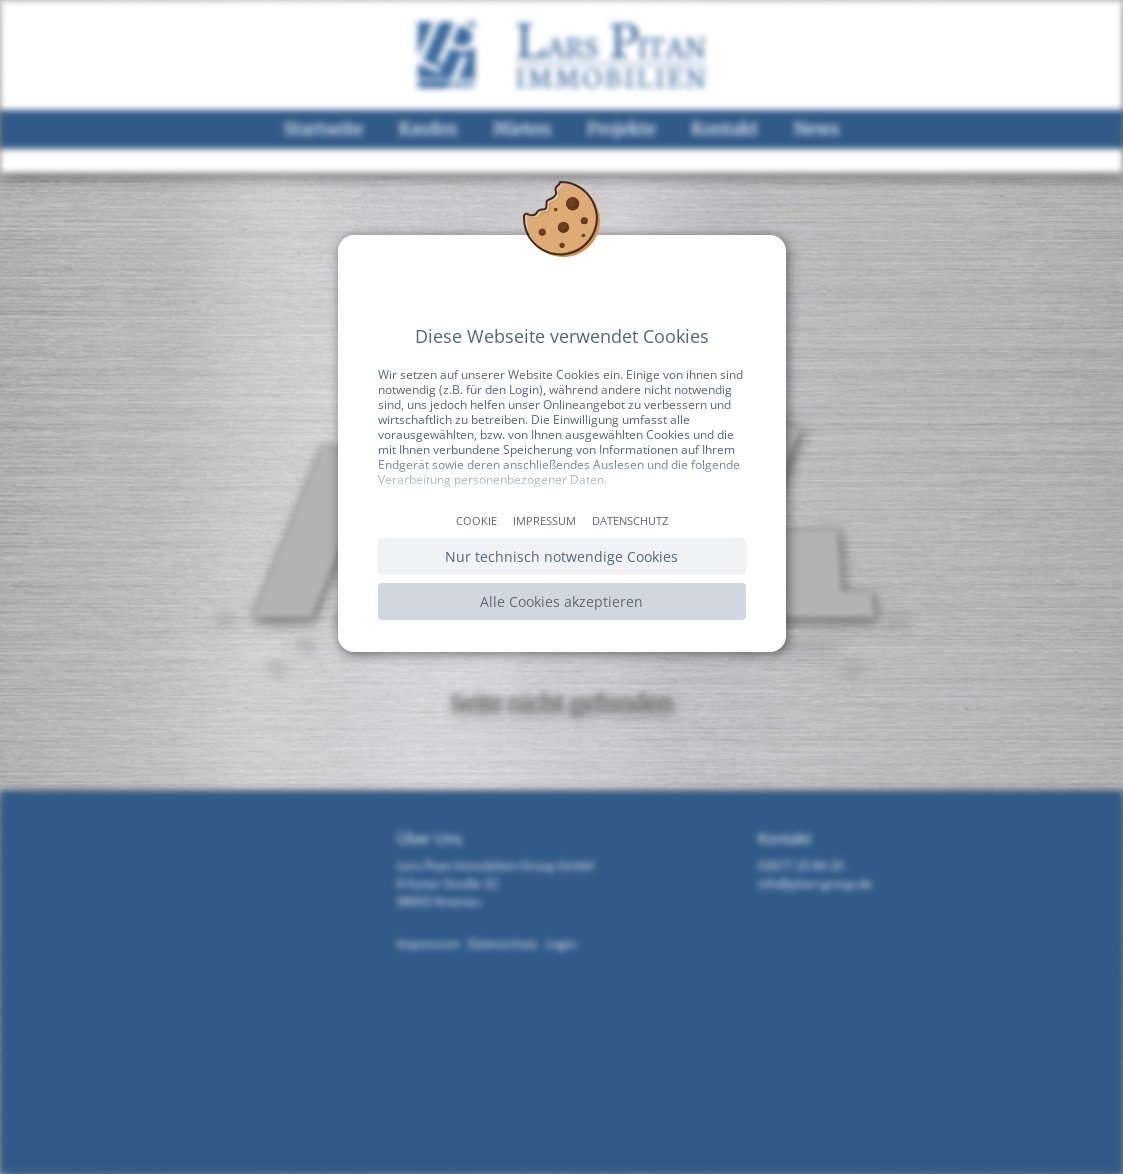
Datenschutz (630, 520)
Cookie (476, 520)
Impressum (544, 520)
